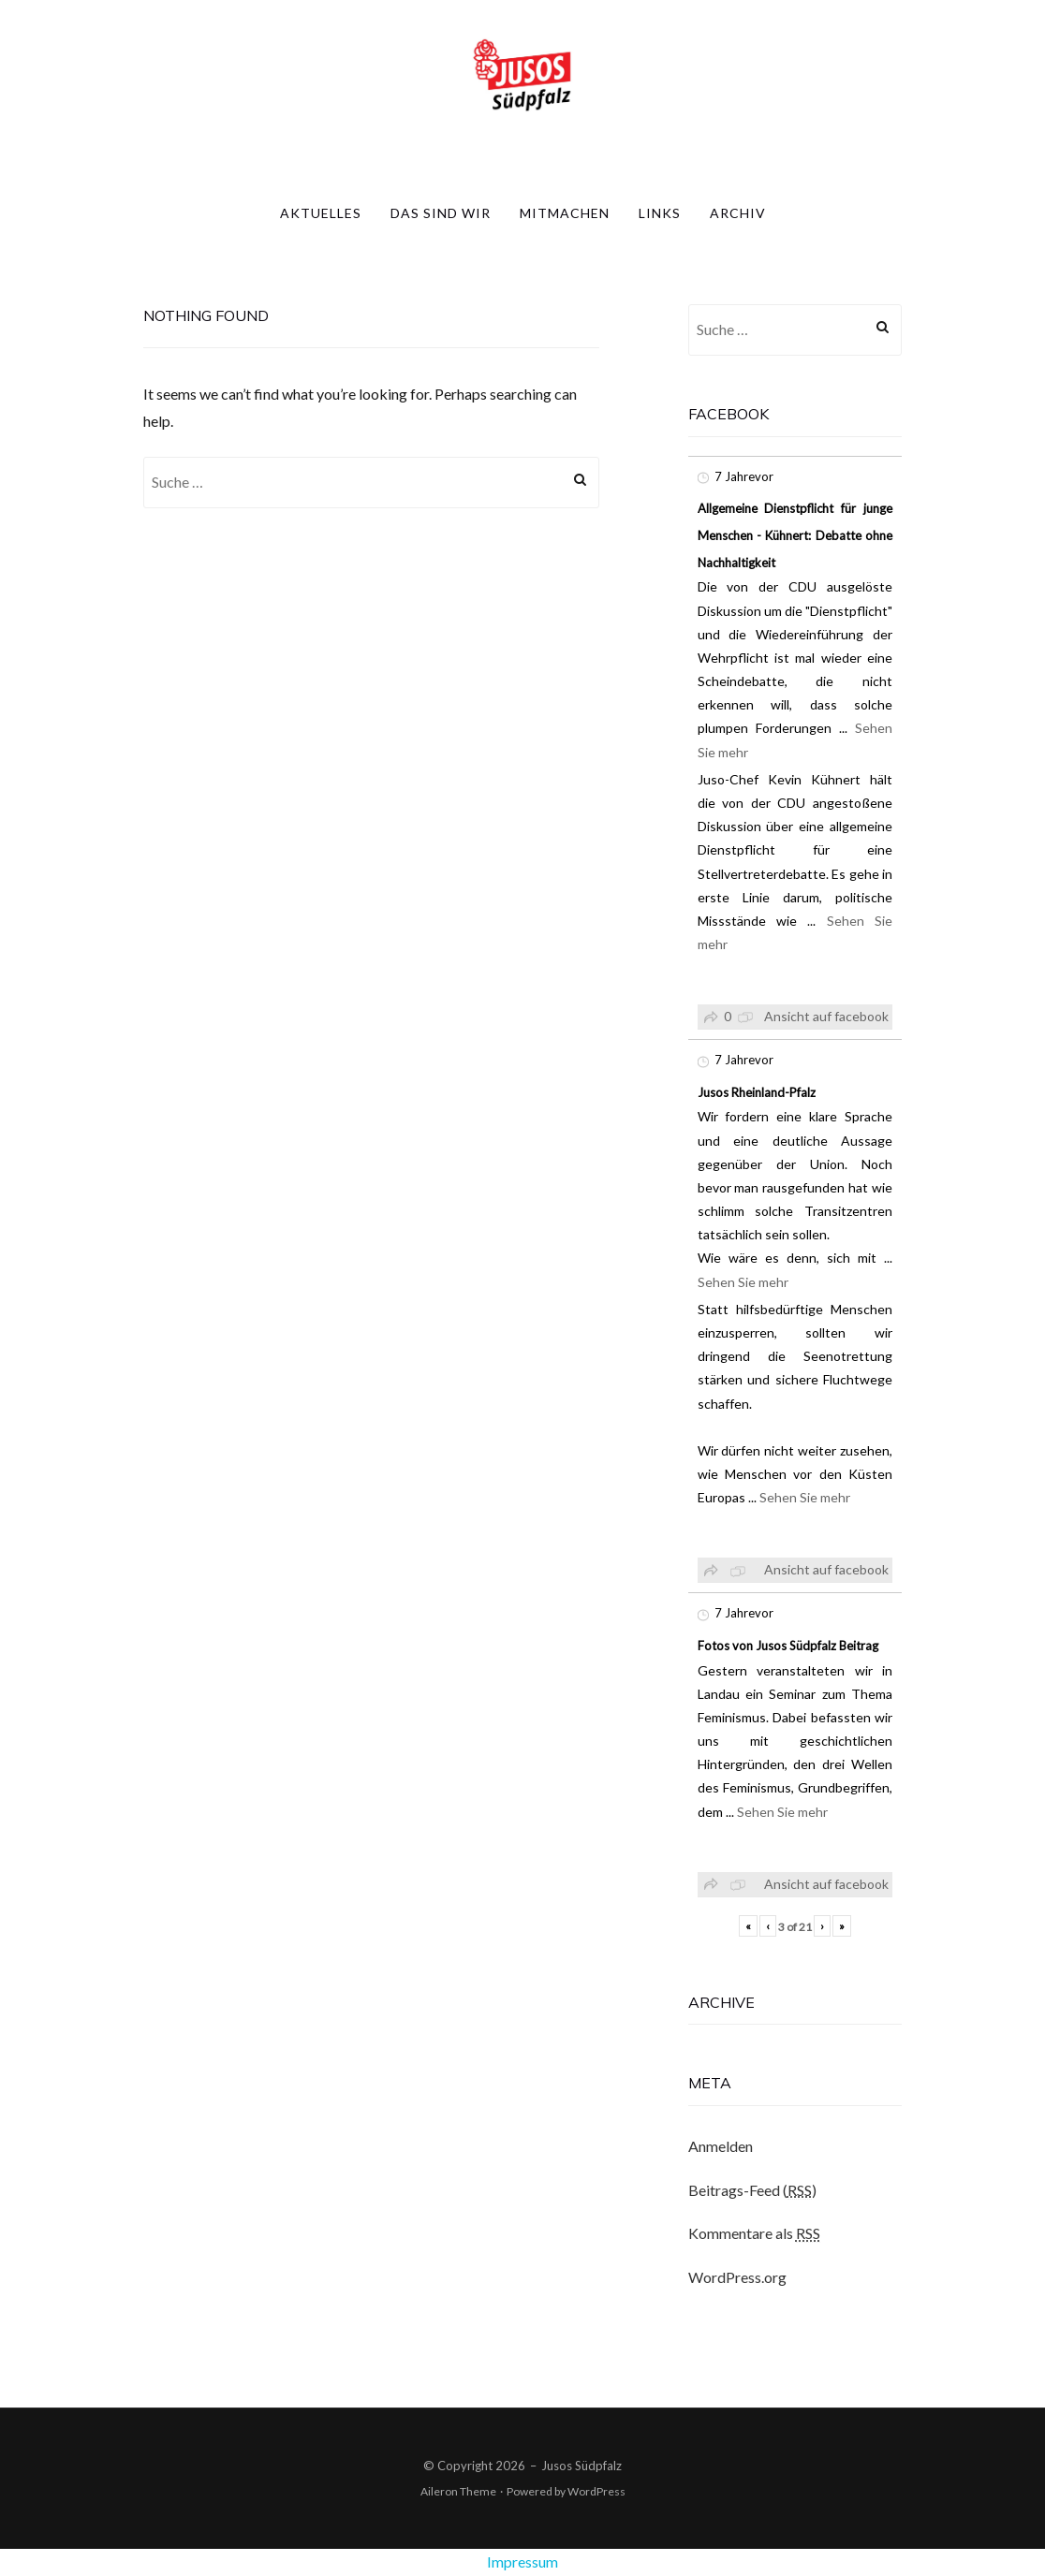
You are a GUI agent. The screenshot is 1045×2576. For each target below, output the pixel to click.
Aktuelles (320, 213)
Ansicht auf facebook (826, 1016)
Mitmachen (565, 213)
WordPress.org (737, 2277)
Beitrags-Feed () (752, 2190)
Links (660, 213)
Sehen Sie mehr (743, 1282)
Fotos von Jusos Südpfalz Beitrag (788, 1645)
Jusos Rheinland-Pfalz (757, 1092)
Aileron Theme (458, 2491)
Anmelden (720, 2146)
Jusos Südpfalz (581, 2465)
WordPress (596, 2491)
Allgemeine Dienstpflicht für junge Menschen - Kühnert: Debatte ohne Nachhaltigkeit (795, 535)
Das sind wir (440, 213)
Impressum (522, 2561)
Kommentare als (754, 2233)
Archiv (738, 213)
